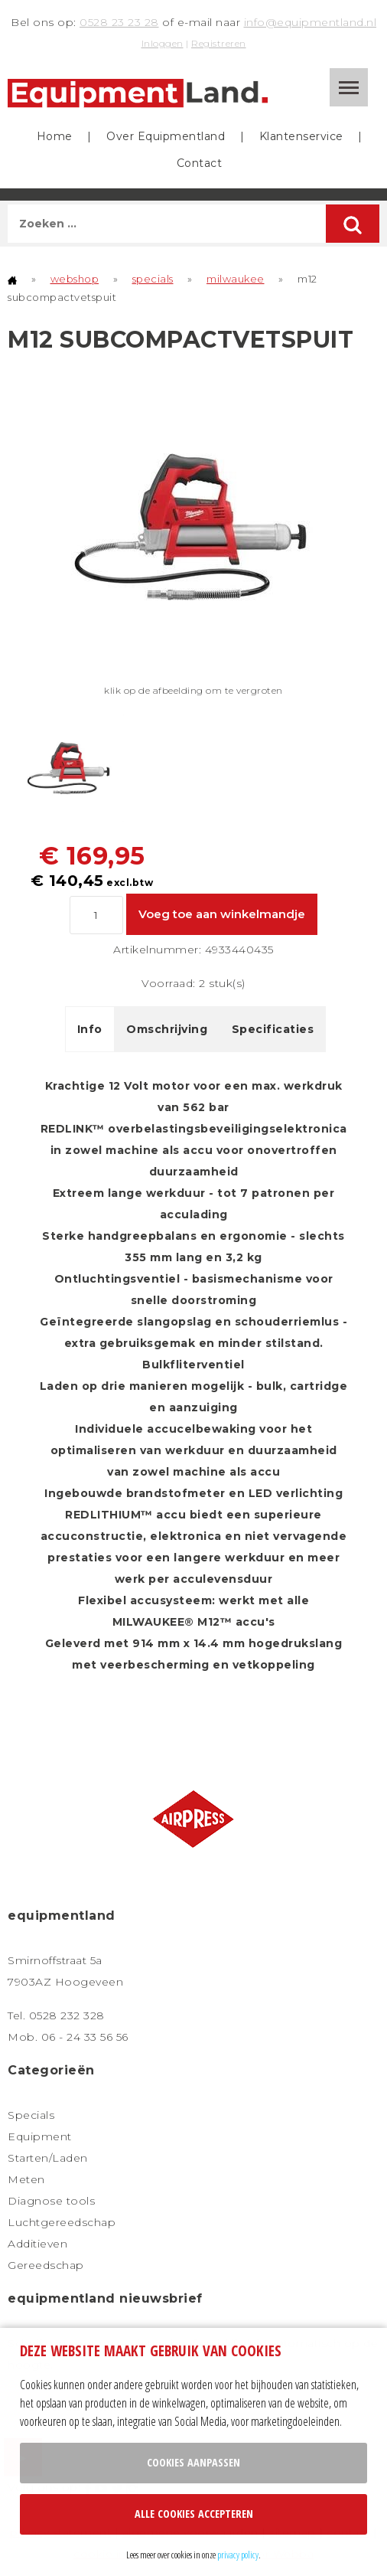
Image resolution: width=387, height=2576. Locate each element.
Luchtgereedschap (61, 2222)
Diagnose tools (51, 2201)
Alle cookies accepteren (194, 2513)
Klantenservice (301, 136)
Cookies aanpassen (193, 2462)
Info (89, 1029)
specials (153, 279)
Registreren (218, 43)
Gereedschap (46, 2265)
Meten (26, 2179)
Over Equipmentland (165, 136)
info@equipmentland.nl (310, 22)
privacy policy (238, 2554)
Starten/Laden (48, 2158)
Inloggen (162, 43)
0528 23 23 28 (119, 22)
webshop (74, 279)
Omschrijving (166, 1029)
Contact (200, 163)
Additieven (37, 2244)
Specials (31, 2115)
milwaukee (236, 279)
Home (55, 136)
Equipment (40, 2136)
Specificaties (273, 1029)
